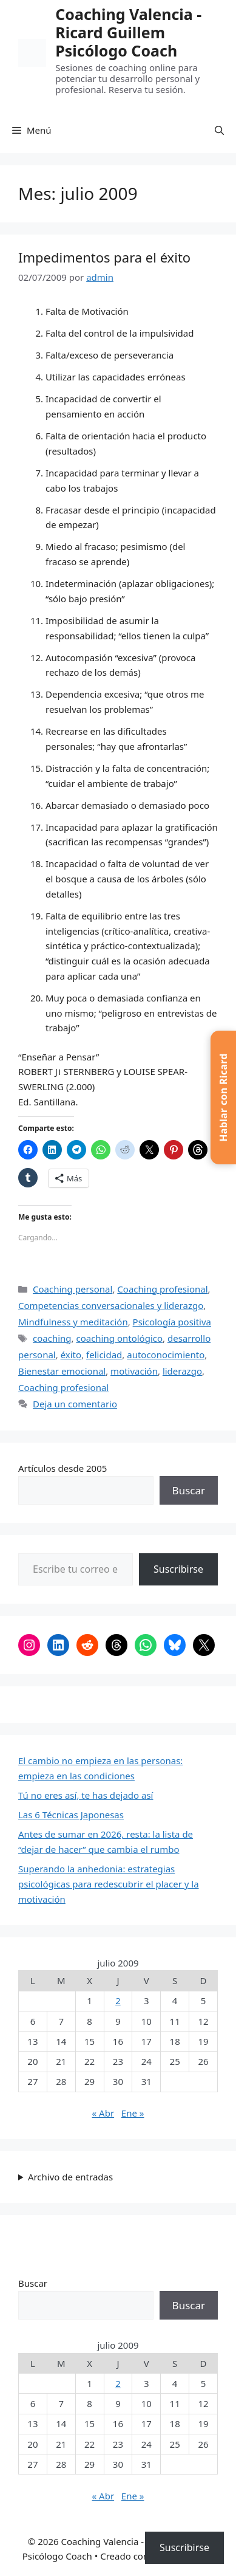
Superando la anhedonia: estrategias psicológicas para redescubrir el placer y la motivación (108, 1884)
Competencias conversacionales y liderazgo (110, 1305)
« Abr (103, 2113)
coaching (52, 1338)
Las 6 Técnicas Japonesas (71, 1814)
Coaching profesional (162, 1289)
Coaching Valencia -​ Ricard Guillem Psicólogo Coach (128, 32)
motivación (134, 1371)
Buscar (188, 1490)
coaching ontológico (119, 1338)
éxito (71, 1354)
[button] (219, 130)
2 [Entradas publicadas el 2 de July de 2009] (118, 2000)
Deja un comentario (75, 1404)
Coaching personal (72, 1289)
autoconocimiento (165, 1354)
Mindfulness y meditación (73, 1322)
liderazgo (182, 1371)
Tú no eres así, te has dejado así (85, 1795)
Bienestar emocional (62, 1371)
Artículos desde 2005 (62, 1468)
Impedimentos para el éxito (104, 257)
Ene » (132, 2113)
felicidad (104, 1354)
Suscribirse (178, 1569)
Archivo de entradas (70, 2177)
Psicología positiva (172, 1322)
